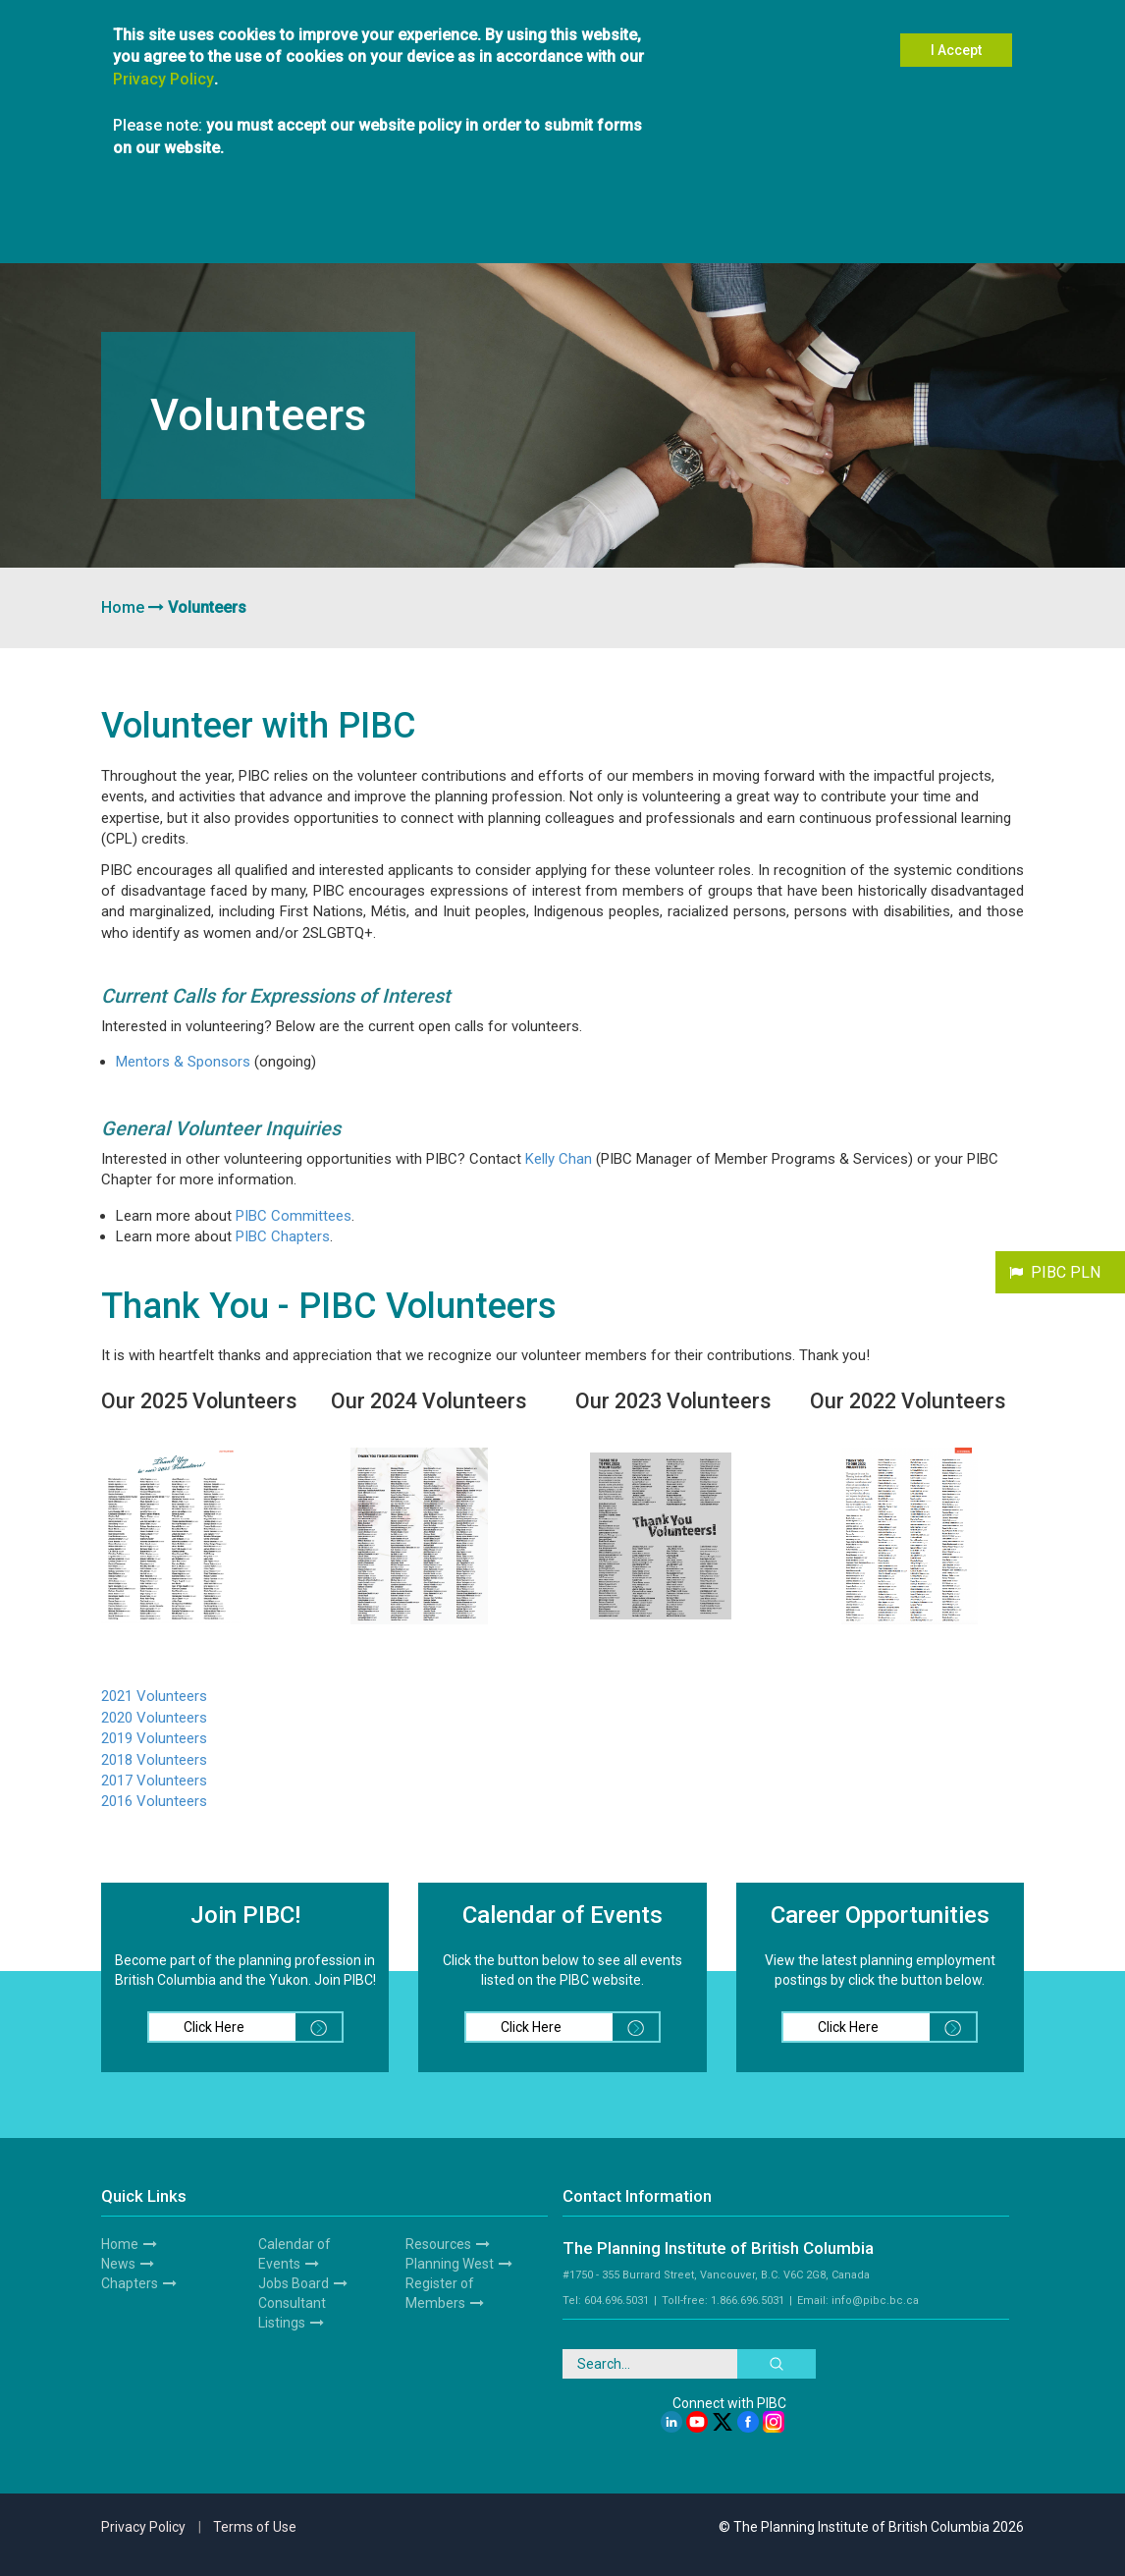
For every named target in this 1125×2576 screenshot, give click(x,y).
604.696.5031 (616, 2300)
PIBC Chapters (283, 1236)
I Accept (956, 50)
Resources (438, 2244)
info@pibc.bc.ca (875, 2300)
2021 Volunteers (154, 1696)
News (118, 2264)
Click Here (263, 2027)
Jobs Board (293, 2283)
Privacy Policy (163, 79)
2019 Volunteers (154, 1738)
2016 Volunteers (154, 1801)
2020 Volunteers (154, 1717)
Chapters (129, 2283)
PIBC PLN (1065, 1272)
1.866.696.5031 (747, 2300)
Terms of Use (254, 2527)
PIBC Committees (293, 1216)
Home (122, 607)
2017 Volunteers (154, 1780)
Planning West (449, 2264)
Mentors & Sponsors (183, 1061)
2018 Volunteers (154, 1760)
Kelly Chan (558, 1159)
